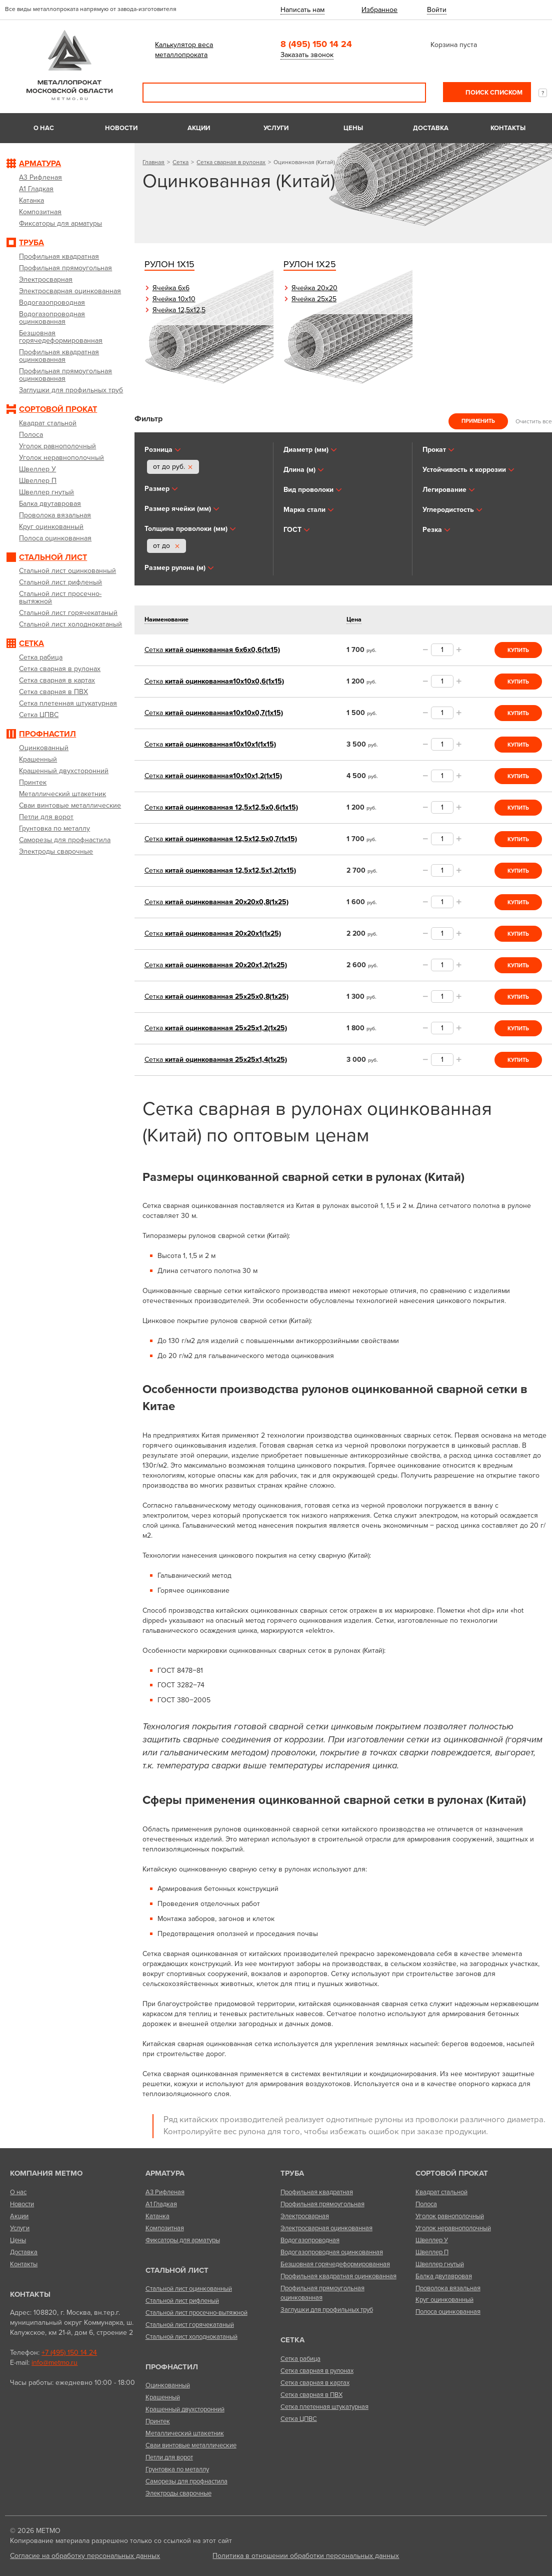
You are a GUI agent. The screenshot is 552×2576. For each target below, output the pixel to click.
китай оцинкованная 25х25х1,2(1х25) (215, 1028)
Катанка (158, 2216)
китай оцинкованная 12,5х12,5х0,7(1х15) (220, 839)
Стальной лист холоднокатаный (192, 2337)
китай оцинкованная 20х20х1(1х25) (212, 933)
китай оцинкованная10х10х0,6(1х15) (214, 681)
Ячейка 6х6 (171, 288)
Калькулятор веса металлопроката (184, 50)
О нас (44, 128)
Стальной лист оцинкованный (189, 2289)
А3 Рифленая (165, 2192)
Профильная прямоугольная (322, 2204)
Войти (436, 10)
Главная (153, 162)
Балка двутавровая (444, 2276)
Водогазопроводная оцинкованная (331, 2252)
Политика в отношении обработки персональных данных (305, 2555)
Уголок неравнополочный (453, 2228)
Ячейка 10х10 (174, 299)
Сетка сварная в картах (315, 2383)
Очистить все (534, 420)
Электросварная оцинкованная (326, 2228)
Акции (199, 128)
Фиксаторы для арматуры (183, 2240)
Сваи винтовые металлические (191, 2445)
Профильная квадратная (316, 2192)
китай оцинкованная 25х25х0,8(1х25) (216, 996)
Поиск (411, 93)
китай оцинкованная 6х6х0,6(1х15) (212, 650)
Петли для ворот (169, 2457)
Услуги (276, 128)
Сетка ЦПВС (298, 2419)
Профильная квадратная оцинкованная (338, 2276)
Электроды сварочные (179, 2493)
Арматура (165, 2173)
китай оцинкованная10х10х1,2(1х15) (213, 776)
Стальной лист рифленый (182, 2301)
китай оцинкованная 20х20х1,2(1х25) (215, 965)
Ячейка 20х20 (315, 288)
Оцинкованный (168, 2385)
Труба (292, 2173)
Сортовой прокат (452, 2173)
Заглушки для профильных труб (326, 2310)
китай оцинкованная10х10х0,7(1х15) (213, 713)
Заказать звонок (307, 55)
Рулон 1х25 (310, 264)
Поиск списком (493, 93)
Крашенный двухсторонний (185, 2409)
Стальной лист (177, 2270)
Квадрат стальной (442, 2192)
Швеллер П (432, 2252)
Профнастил (172, 2366)
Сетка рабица (300, 2359)
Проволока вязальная (448, 2288)
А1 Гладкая (161, 2204)
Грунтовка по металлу (177, 2469)
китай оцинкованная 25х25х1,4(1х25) (215, 1059)
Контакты (508, 128)
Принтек (158, 2421)
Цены (353, 128)
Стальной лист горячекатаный (190, 2325)
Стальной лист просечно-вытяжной (197, 2313)
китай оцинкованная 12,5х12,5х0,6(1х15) (221, 807)
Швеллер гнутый (440, 2264)
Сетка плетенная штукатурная (324, 2407)
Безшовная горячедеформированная (335, 2264)
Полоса (426, 2204)
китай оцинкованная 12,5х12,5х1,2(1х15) (220, 870)
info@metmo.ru (55, 2362)
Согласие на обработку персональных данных (85, 2555)
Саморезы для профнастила (187, 2481)
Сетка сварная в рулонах (231, 162)
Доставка (430, 128)
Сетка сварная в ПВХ (311, 2395)
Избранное (380, 10)
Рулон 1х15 (169, 264)
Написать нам (302, 10)
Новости (121, 128)
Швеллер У (432, 2240)
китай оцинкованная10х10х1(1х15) (210, 744)
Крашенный (163, 2397)
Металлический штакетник (185, 2433)
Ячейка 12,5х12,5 (179, 310)
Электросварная (304, 2216)
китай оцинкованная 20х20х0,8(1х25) (216, 902)
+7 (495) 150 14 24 (69, 2352)
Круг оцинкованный (445, 2300)
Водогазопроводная (310, 2240)
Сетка (180, 162)
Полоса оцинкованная (448, 2312)
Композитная (165, 2228)
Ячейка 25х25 (314, 299)
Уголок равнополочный (450, 2216)
